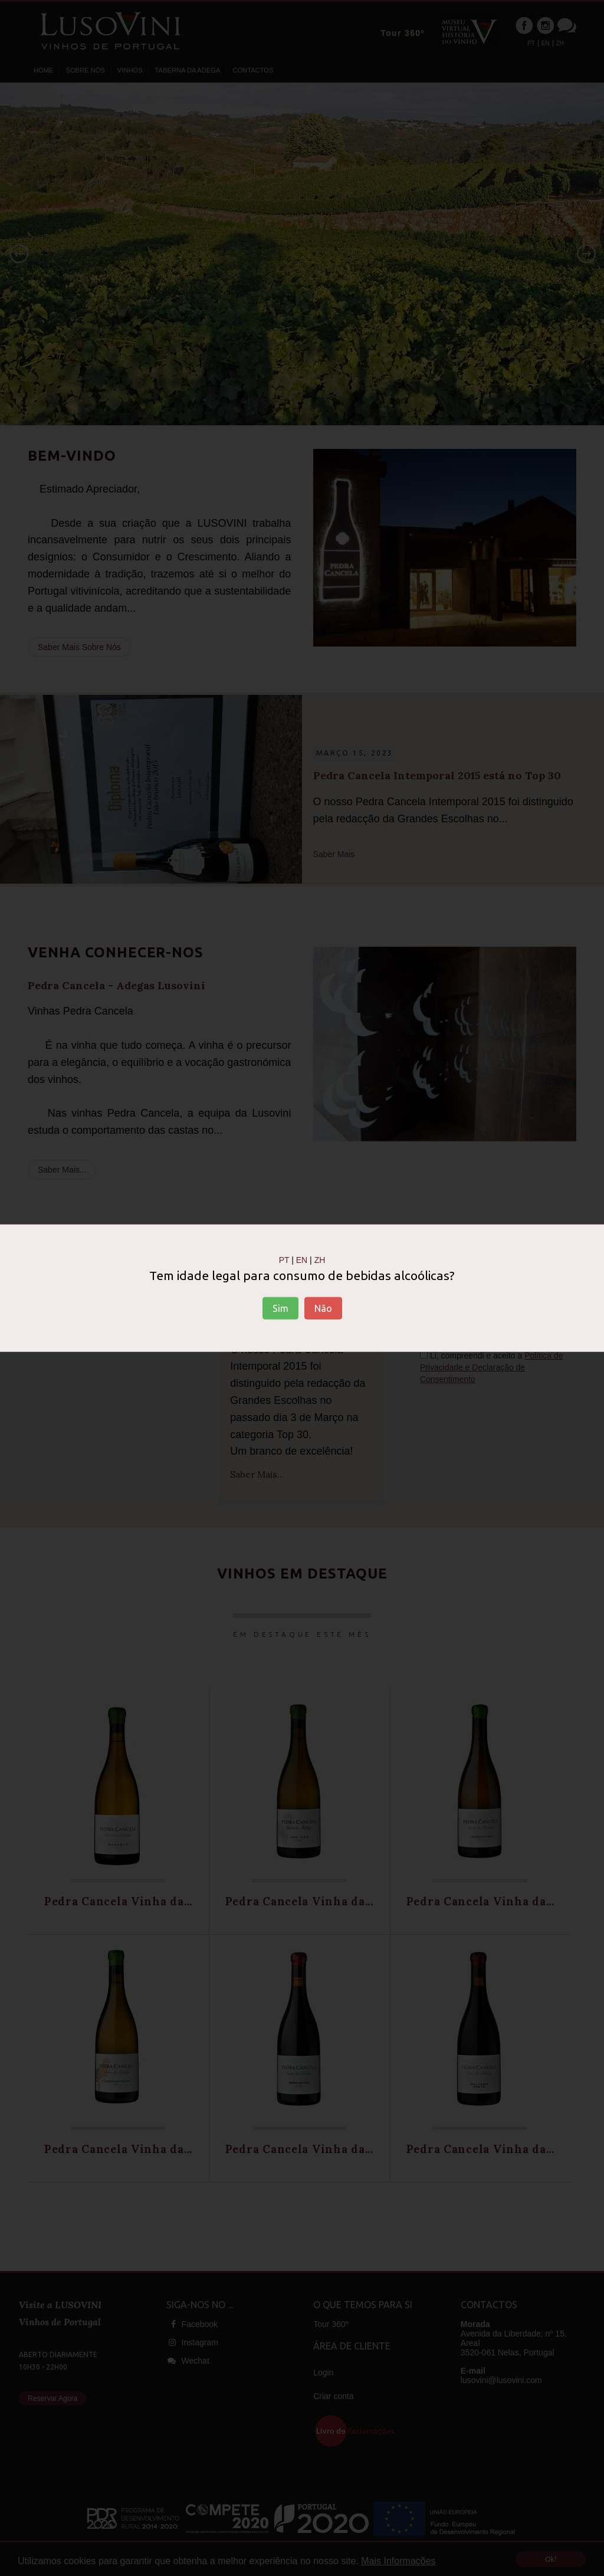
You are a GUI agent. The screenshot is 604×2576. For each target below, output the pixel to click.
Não (323, 1308)
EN (301, 1259)
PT (284, 1259)
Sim (280, 1308)
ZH (320, 1259)
